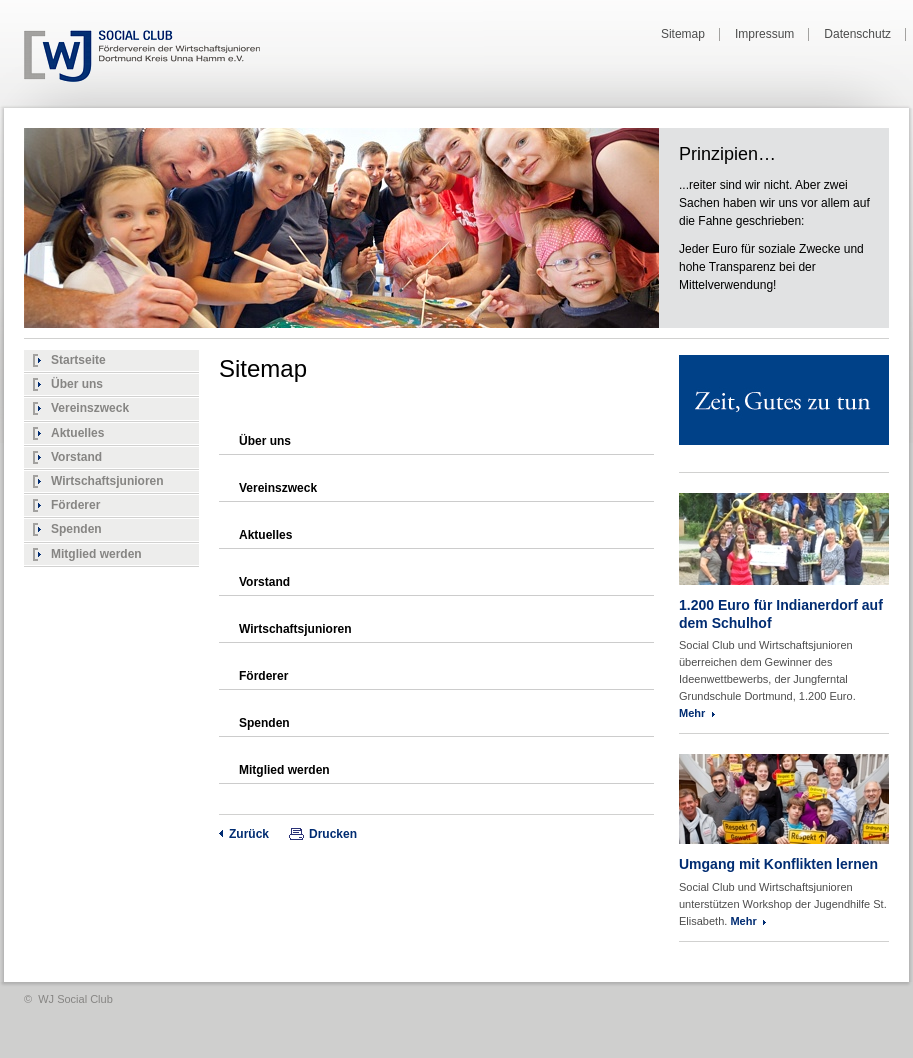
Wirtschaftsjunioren (107, 481)
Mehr (692, 713)
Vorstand (76, 457)
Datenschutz (857, 34)
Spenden (76, 529)
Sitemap (683, 34)
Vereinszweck (90, 408)
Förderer (75, 505)
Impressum (764, 34)
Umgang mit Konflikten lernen (778, 864)
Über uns (77, 384)
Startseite (78, 360)
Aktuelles (77, 433)
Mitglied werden (96, 554)
